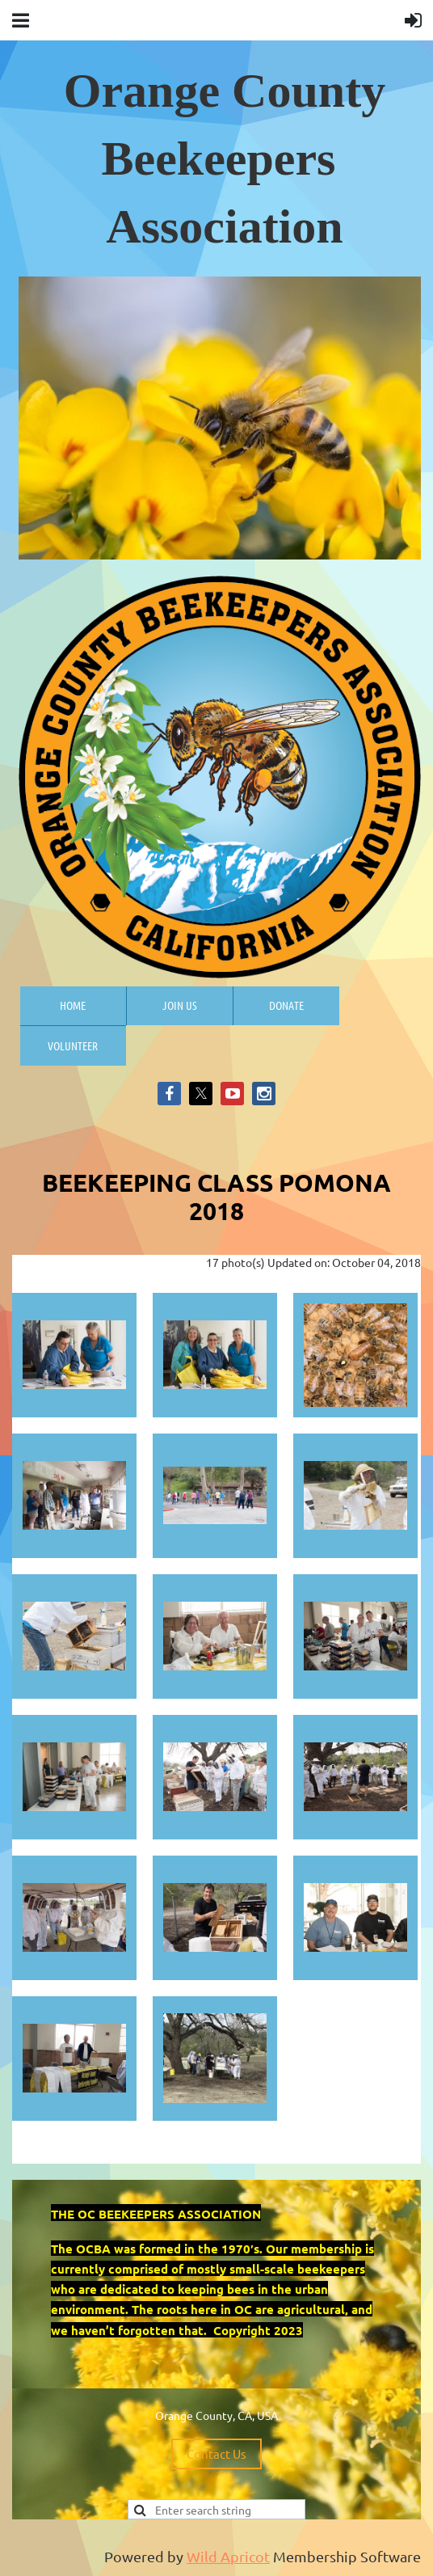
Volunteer (73, 1045)
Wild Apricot (228, 2556)
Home (73, 1005)
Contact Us (216, 2453)
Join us (179, 1005)
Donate (286, 1005)
